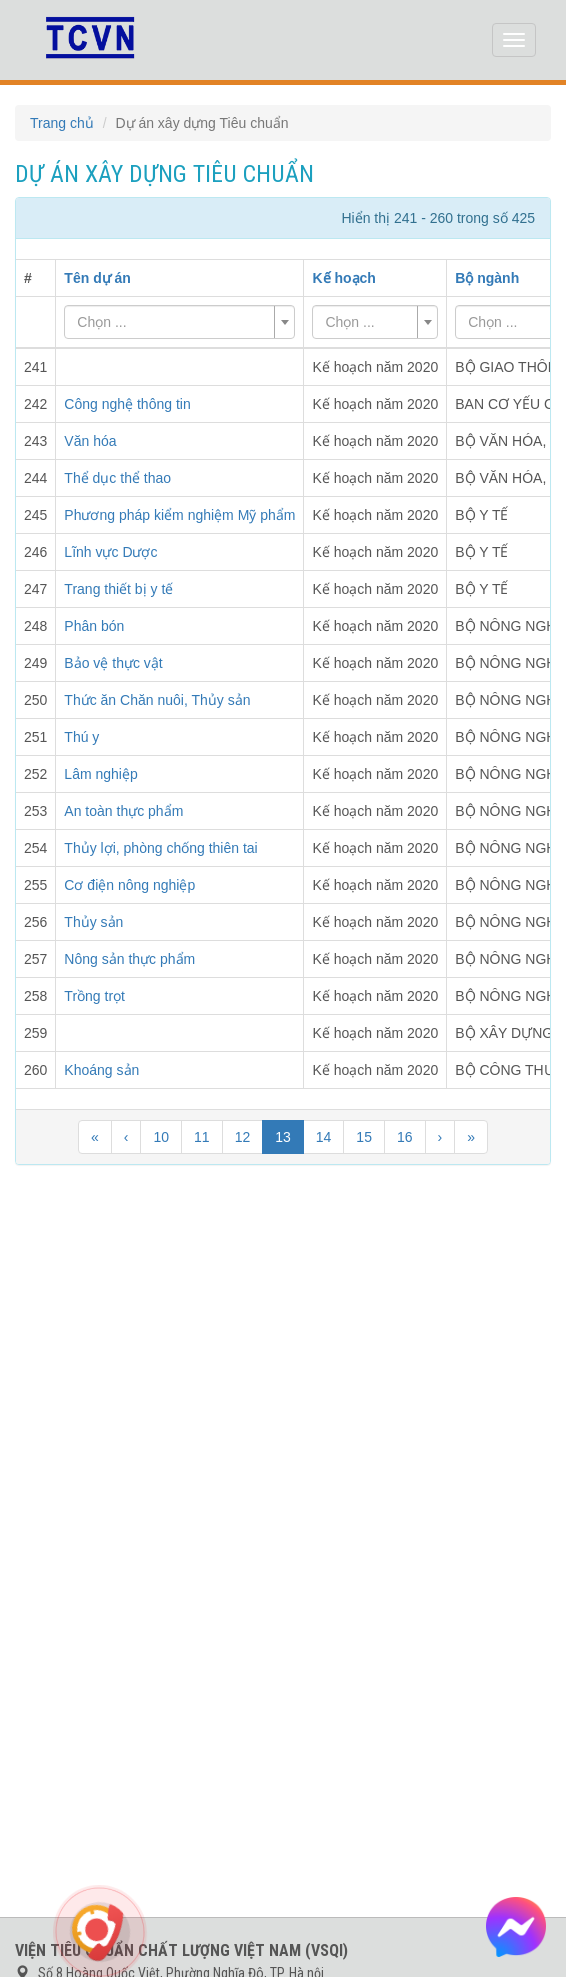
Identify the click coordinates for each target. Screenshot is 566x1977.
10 (161, 1137)
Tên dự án (97, 278)
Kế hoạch (343, 278)
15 (364, 1137)
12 (243, 1137)
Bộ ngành (487, 278)
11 (202, 1137)
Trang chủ (62, 123)
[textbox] (173, 322)
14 (324, 1137)
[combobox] (179, 322)
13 (283, 1137)
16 (405, 1137)
